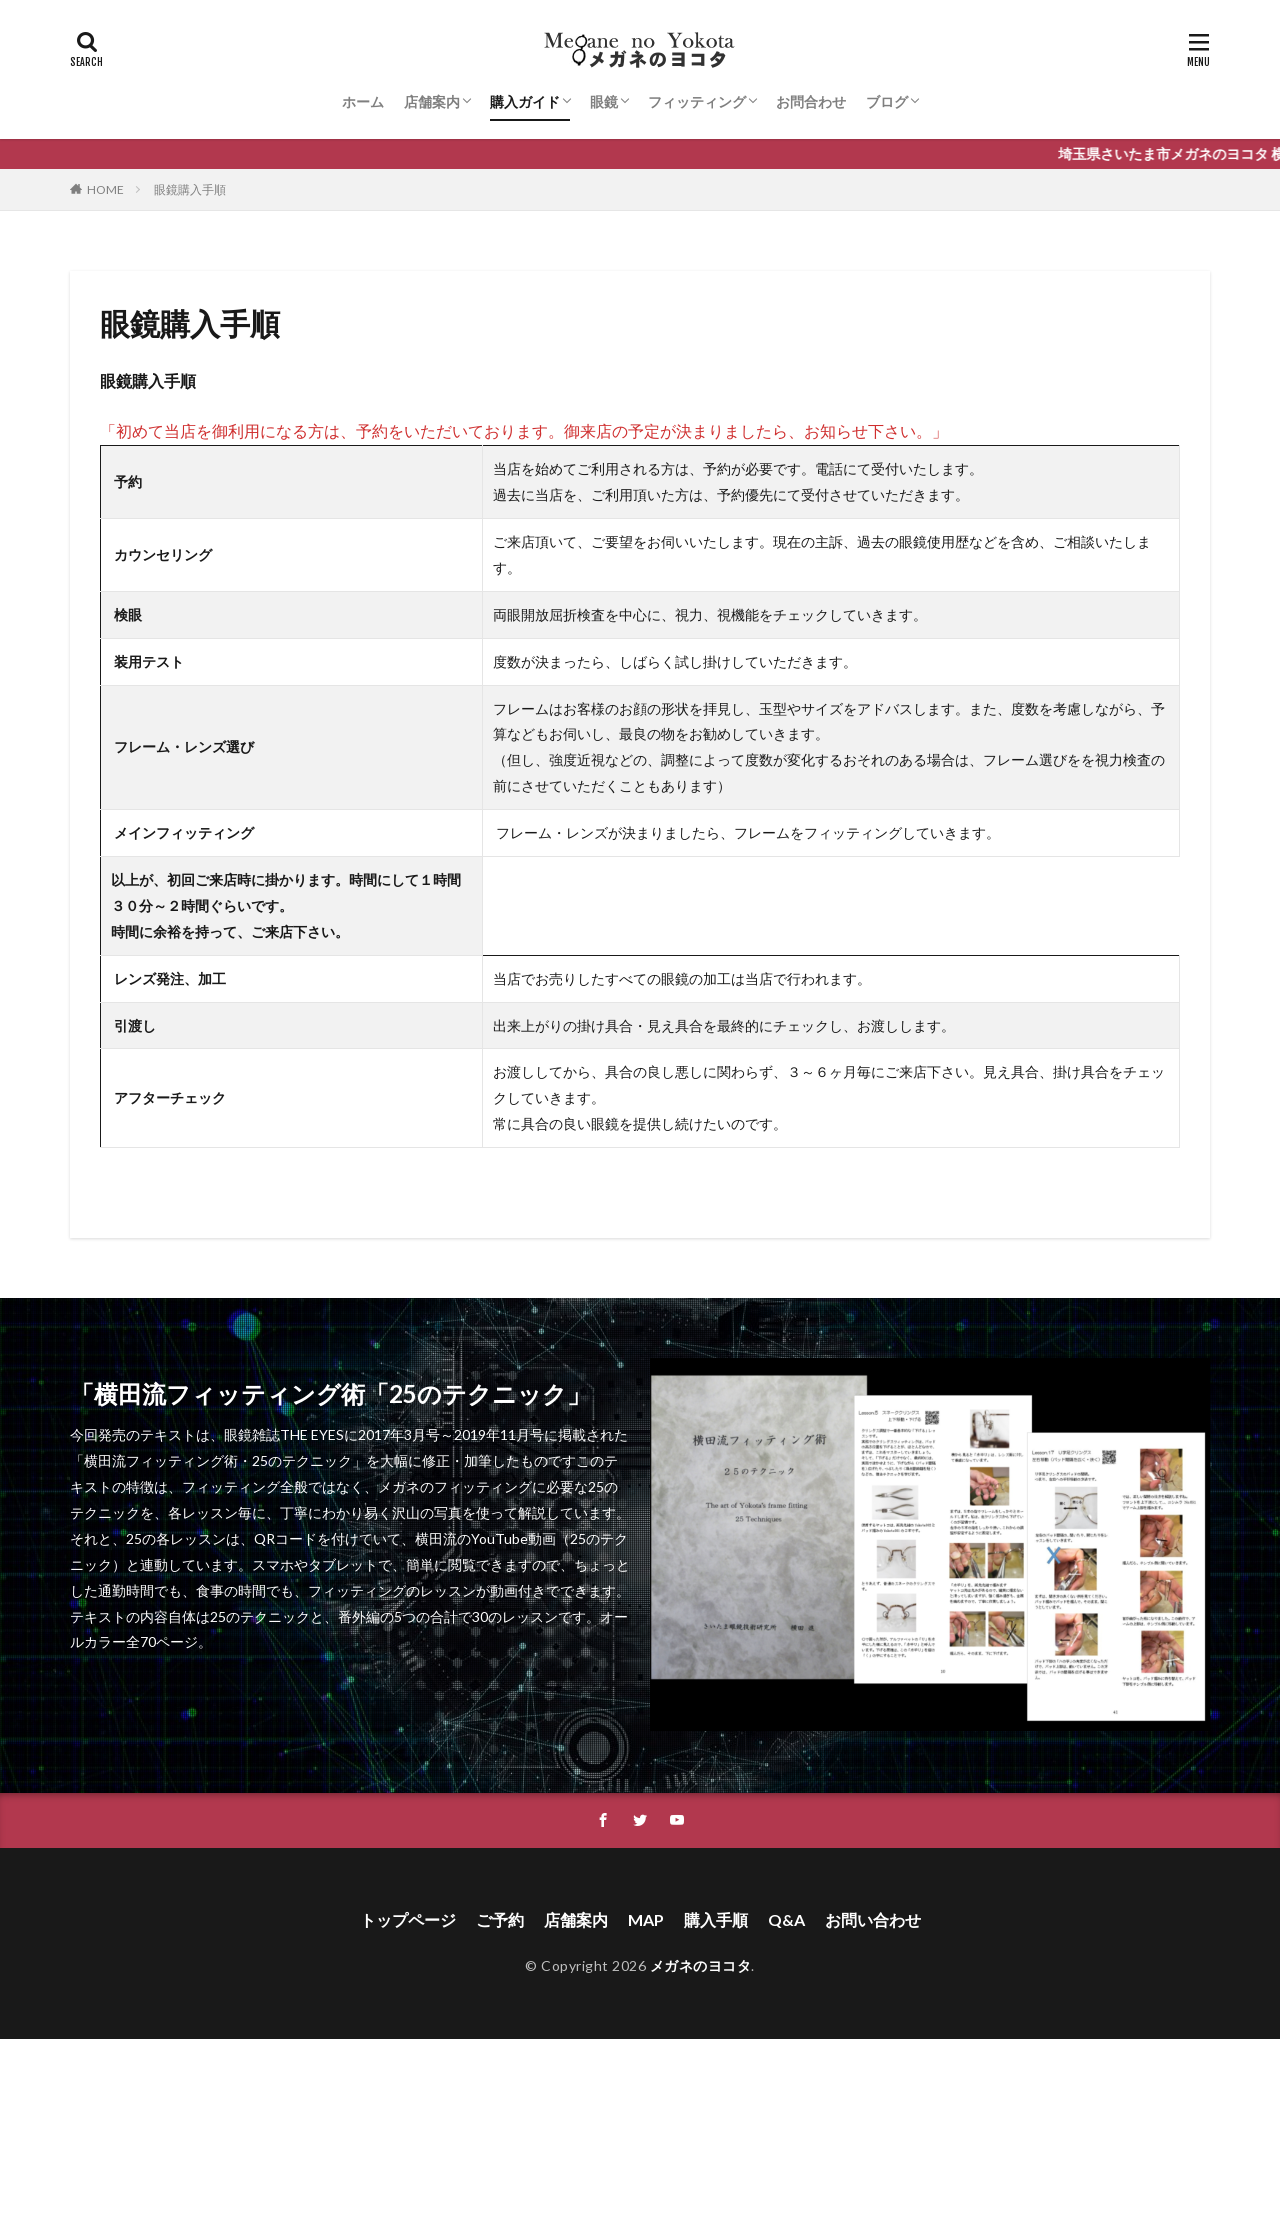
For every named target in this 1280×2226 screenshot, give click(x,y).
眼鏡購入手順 (190, 189)
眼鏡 (604, 101)
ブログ (887, 101)
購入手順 (716, 1919)
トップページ (408, 1919)
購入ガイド (525, 101)
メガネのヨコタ (701, 1965)
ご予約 (500, 1919)
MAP (646, 1919)
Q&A (786, 1919)
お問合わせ (811, 101)
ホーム (363, 101)
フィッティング (697, 101)
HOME (105, 189)
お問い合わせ (873, 1919)
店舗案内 (432, 101)
